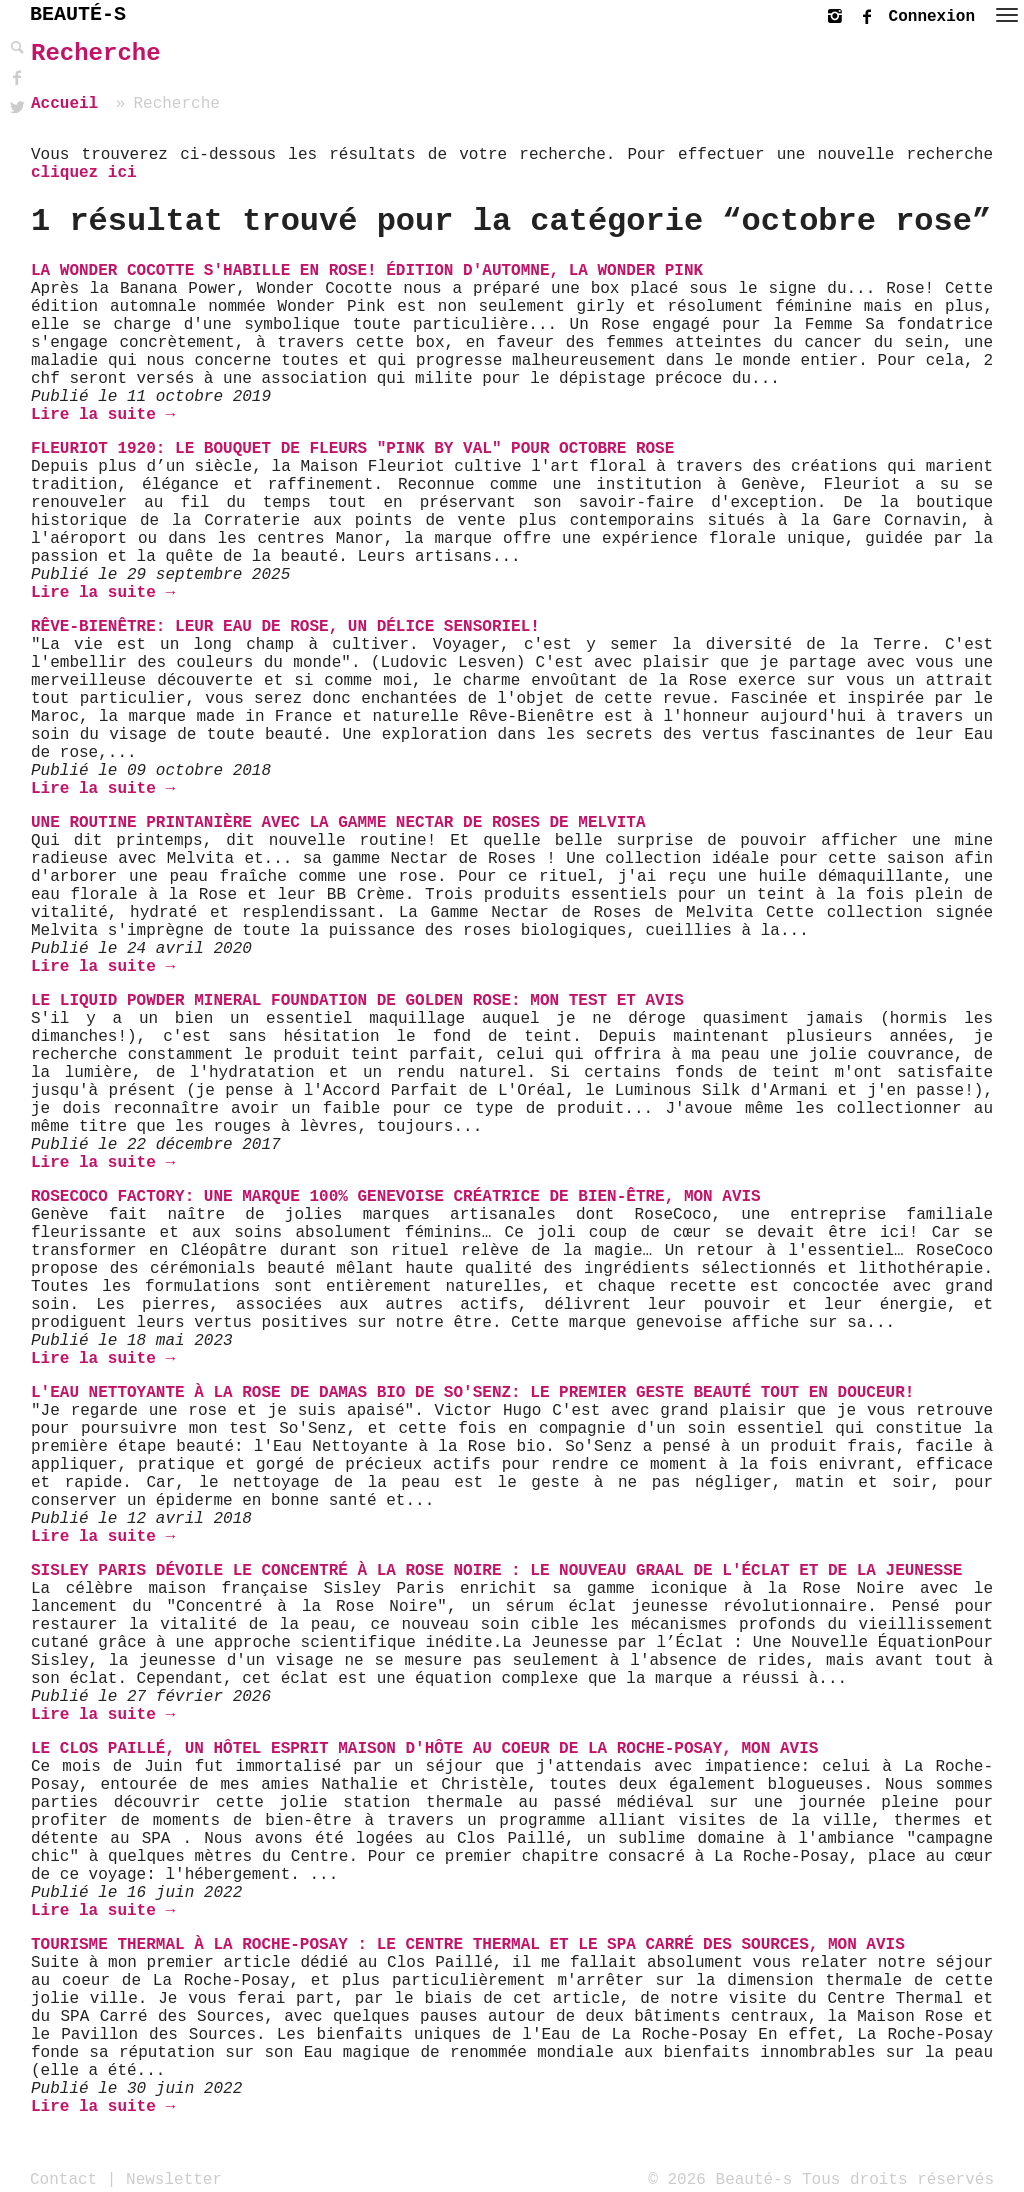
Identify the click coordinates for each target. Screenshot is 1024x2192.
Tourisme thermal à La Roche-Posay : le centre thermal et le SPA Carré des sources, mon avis (468, 1945)
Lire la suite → (103, 415)
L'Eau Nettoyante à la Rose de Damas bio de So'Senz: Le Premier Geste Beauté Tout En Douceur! (472, 1393)
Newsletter (174, 2179)
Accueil (64, 104)
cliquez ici (84, 173)
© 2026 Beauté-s (720, 2179)
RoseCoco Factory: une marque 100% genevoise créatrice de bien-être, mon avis (396, 1197)
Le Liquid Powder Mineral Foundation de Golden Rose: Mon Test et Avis (357, 1001)
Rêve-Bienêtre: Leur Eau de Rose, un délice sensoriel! (285, 627)
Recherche (96, 53)
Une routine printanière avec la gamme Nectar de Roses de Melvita (338, 823)
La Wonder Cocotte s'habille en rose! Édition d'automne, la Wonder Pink (367, 271)
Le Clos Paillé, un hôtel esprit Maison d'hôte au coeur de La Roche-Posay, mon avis (424, 1749)
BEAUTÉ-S (78, 14)
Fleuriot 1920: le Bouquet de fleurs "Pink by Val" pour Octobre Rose (352, 449)
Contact (63, 2179)
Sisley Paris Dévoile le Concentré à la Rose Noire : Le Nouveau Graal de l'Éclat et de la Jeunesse (496, 1571)
